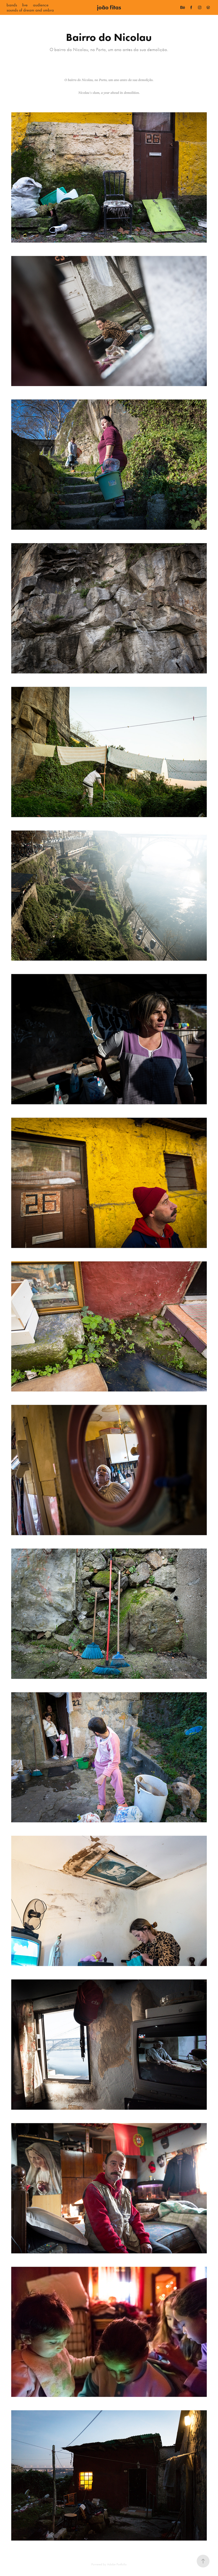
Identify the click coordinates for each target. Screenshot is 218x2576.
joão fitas (109, 7)
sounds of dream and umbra (30, 10)
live (25, 4)
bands (12, 4)
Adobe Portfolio (117, 2564)
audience (41, 4)
